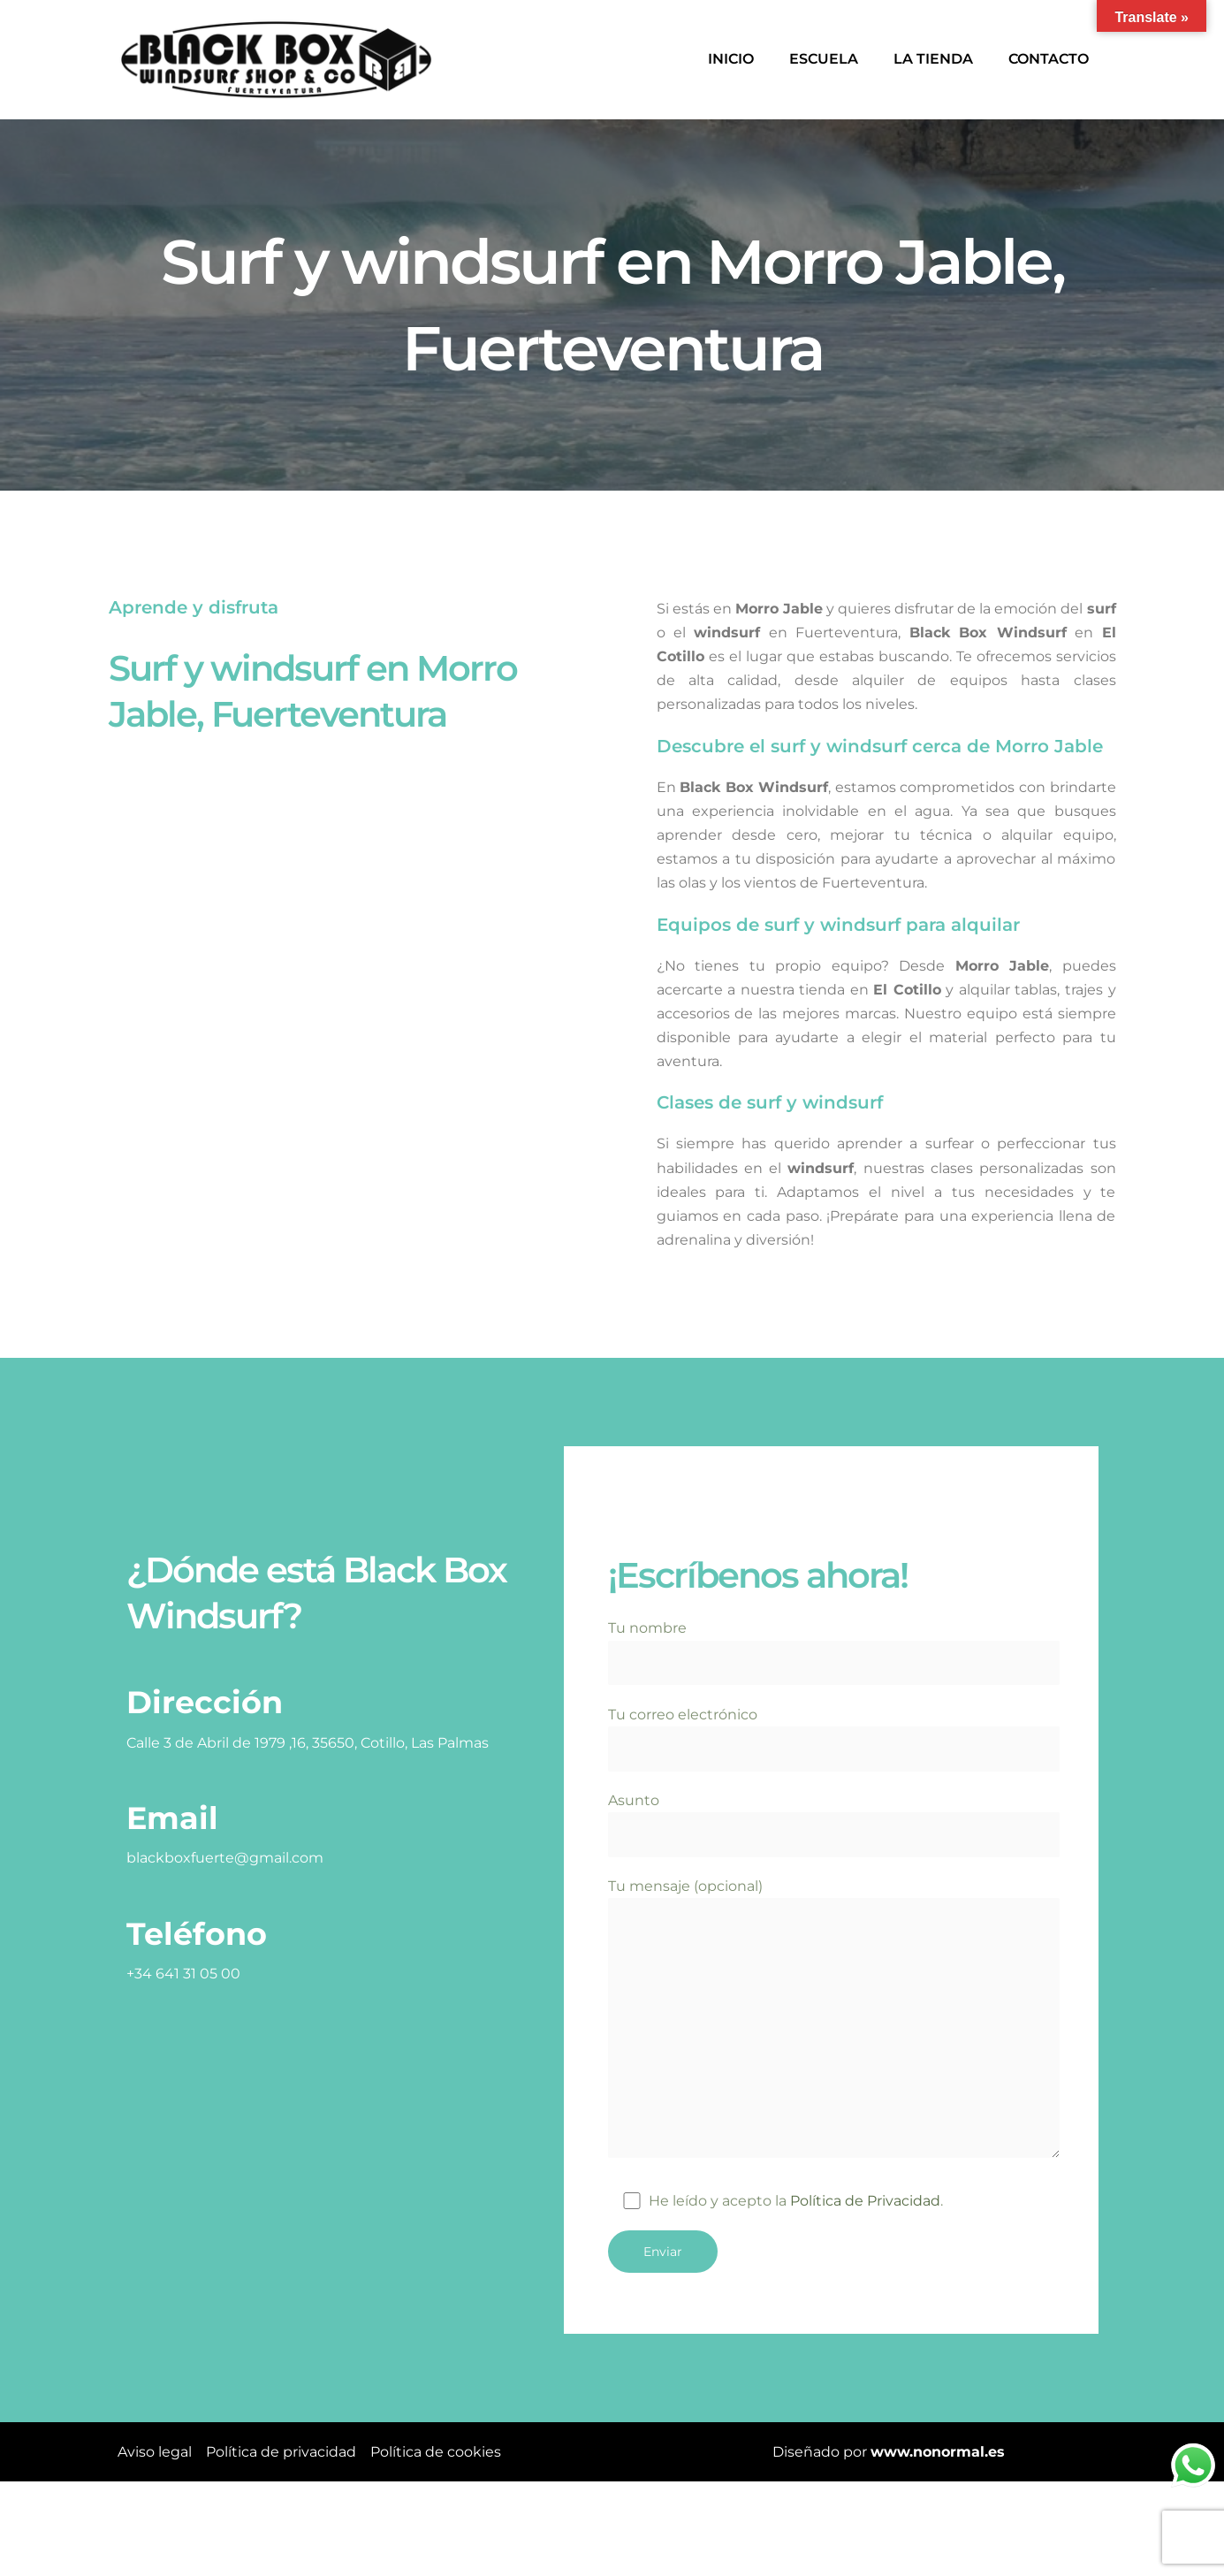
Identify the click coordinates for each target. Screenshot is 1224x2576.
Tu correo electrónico (834, 1739)
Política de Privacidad (865, 2204)
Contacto (1048, 58)
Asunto (834, 1825)
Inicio (731, 58)
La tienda (933, 58)
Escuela (823, 58)
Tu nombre (834, 1652)
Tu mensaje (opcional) (834, 2023)
